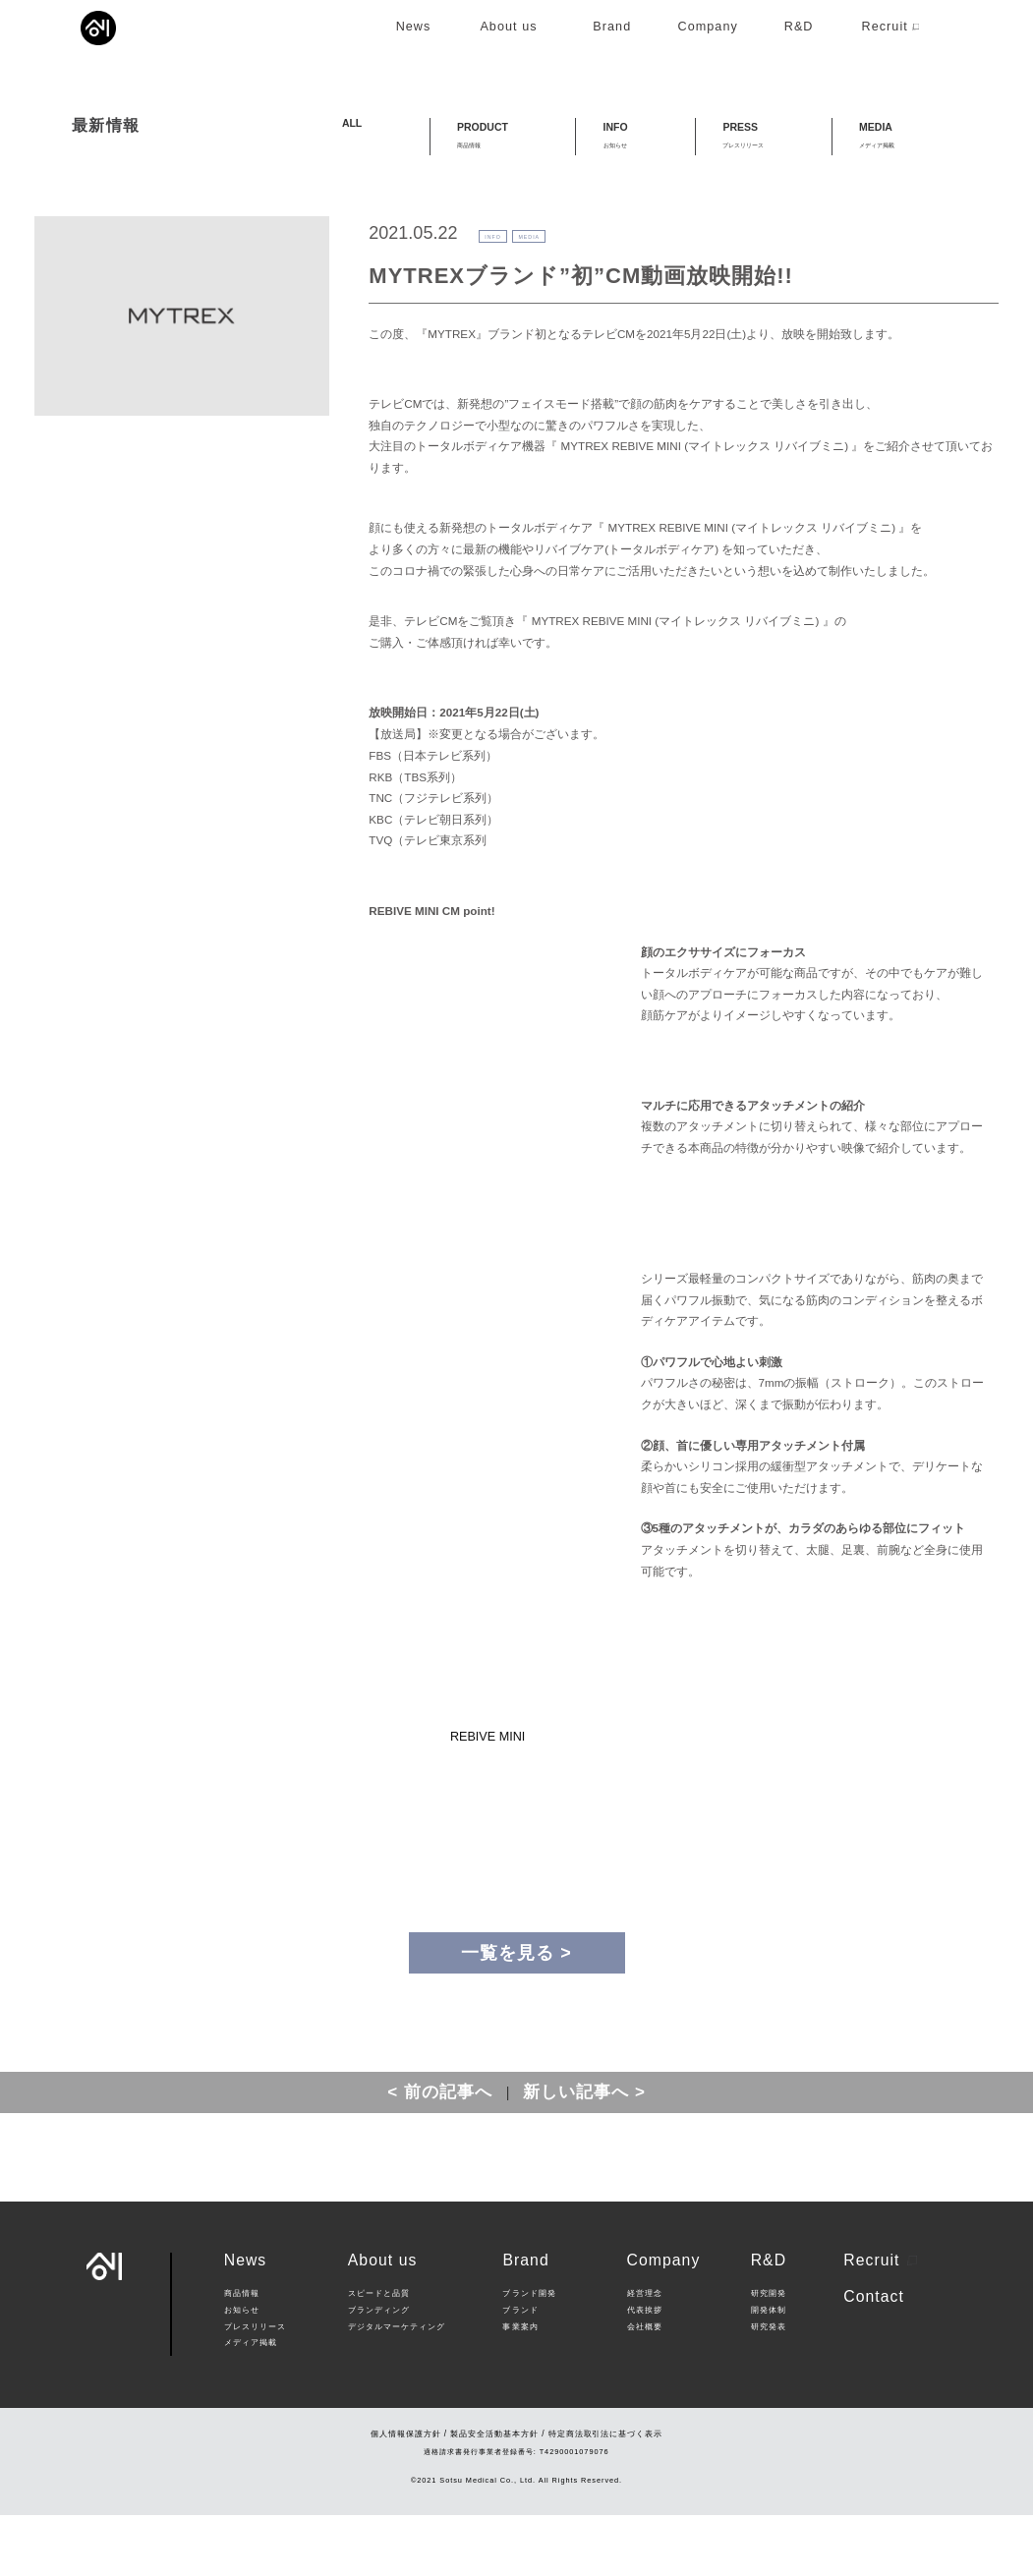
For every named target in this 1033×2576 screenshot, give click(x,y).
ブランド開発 (528, 2354)
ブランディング (379, 2371)
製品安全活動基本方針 (494, 2494)
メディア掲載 (250, 2404)
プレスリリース (255, 2387)
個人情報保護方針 (406, 2494)
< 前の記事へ (439, 2153)
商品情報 (241, 2354)
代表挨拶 (644, 2371)
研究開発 (768, 2354)
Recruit (880, 2321)
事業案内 (520, 2387)
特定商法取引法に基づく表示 (605, 2494)
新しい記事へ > (584, 2153)
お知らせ (241, 2371)
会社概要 (644, 2387)
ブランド (520, 2371)
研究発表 (768, 2387)
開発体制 (768, 2371)
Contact (873, 2357)
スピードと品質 (379, 2354)
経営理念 (644, 2354)
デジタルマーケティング (397, 2387)
